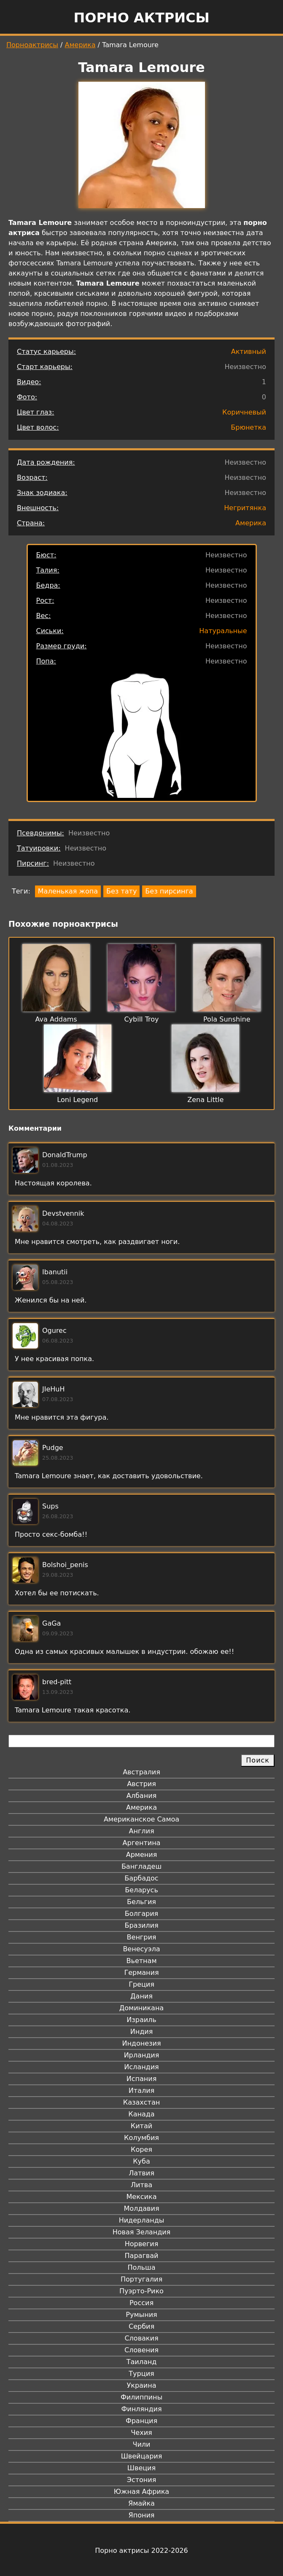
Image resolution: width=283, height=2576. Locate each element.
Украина (141, 2385)
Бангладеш (141, 1866)
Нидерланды (141, 2220)
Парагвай (142, 2256)
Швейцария (141, 2456)
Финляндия (141, 2409)
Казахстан (141, 2102)
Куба (141, 2161)
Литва (141, 2185)
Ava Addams (56, 1019)
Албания (141, 1796)
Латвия (141, 2173)
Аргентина (142, 1843)
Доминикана (141, 2008)
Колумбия (141, 2138)
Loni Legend (77, 1100)
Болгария (141, 1914)
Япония (142, 2515)
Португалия (141, 2279)
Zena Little (205, 1100)
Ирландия (141, 2055)
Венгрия (141, 1937)
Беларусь (141, 1890)
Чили (142, 2444)
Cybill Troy (141, 1019)
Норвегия (142, 2244)
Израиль (141, 2020)
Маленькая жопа (68, 891)
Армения (141, 1855)
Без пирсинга (169, 891)
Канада (141, 2114)
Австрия (141, 1784)
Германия (141, 1973)
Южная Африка (141, 2492)
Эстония (141, 2480)
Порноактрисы (32, 45)
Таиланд (142, 2362)
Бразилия (141, 1925)
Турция (141, 2374)
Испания (142, 2079)
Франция (141, 2421)
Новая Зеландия (141, 2232)
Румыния (141, 2315)
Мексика (142, 2197)
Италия (141, 2090)
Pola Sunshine (227, 1019)
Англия (141, 1831)
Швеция (141, 2468)
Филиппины (141, 2397)
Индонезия (141, 2043)
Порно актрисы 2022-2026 (141, 2551)
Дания (141, 1996)
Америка (80, 45)
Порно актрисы (141, 18)
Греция (141, 1984)
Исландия (141, 2067)
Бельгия (141, 1902)
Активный (248, 352)
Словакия (141, 2338)
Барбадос (141, 1878)
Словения (141, 2350)
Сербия (141, 2326)
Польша (142, 2267)
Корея (141, 2149)
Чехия (141, 2433)
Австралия (141, 1772)
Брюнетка (248, 427)
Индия (141, 2032)
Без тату (121, 891)
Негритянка (245, 508)
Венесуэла (141, 1949)
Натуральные (223, 631)
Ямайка (141, 2503)
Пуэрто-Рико (141, 2291)
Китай (141, 2126)
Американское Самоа (141, 1819)
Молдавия (141, 2208)
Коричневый (244, 412)
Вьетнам (142, 1961)
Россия (141, 2303)
